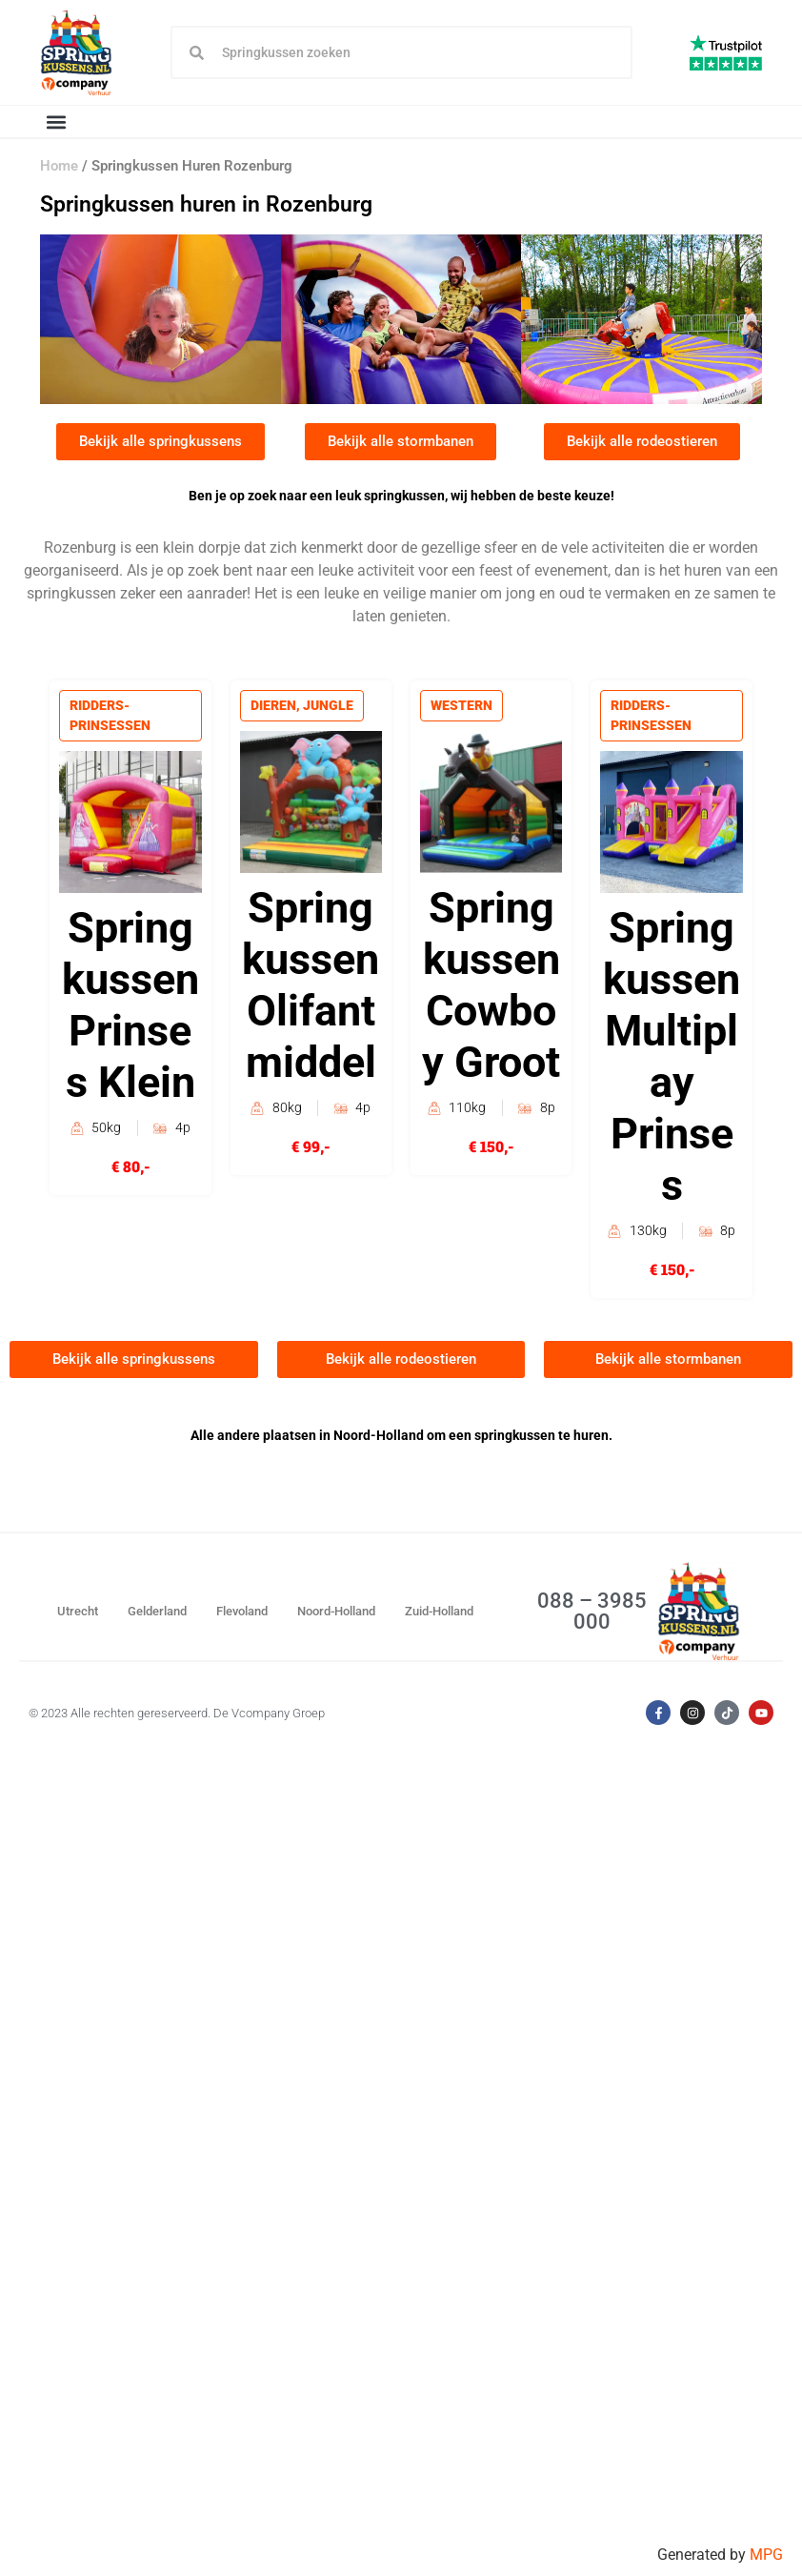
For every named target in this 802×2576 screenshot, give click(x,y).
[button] (55, 122)
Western (462, 707)
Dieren (274, 707)
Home (59, 166)
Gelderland (157, 1612)
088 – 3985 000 (592, 1612)
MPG (766, 2555)
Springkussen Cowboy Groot (491, 987)
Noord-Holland (336, 1612)
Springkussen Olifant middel (310, 987)
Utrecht (77, 1612)
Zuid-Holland (439, 1612)
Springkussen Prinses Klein (130, 1007)
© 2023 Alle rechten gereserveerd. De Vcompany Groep (177, 1714)
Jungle (329, 707)
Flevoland (242, 1612)
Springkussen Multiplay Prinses (671, 1059)
